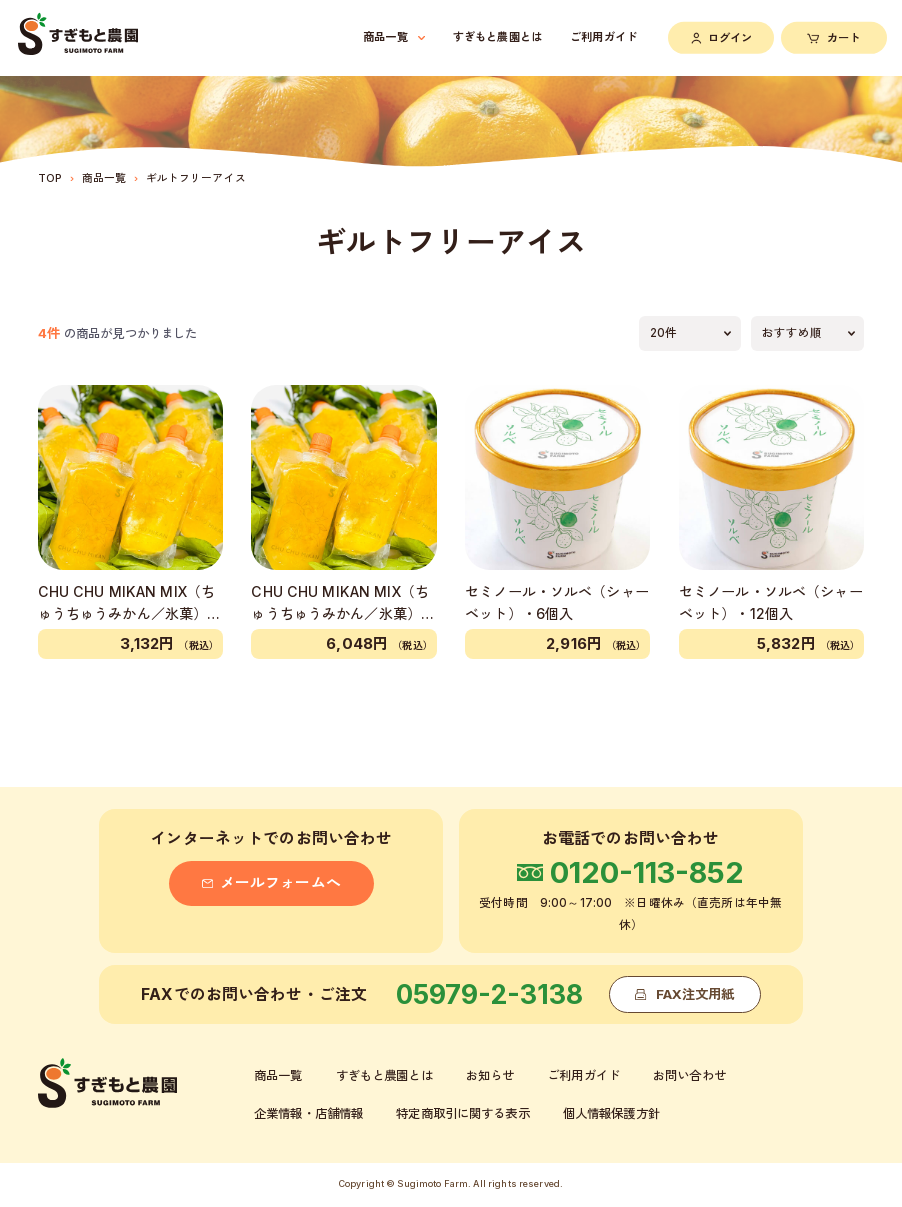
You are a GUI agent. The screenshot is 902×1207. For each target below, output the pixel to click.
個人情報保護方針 (611, 1113)
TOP (50, 178)
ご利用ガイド (603, 37)
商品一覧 (104, 178)
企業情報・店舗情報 (308, 1113)
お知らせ (490, 1075)
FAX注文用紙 (684, 994)
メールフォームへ (271, 883)
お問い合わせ (689, 1075)
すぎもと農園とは (497, 37)
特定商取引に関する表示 (462, 1113)
